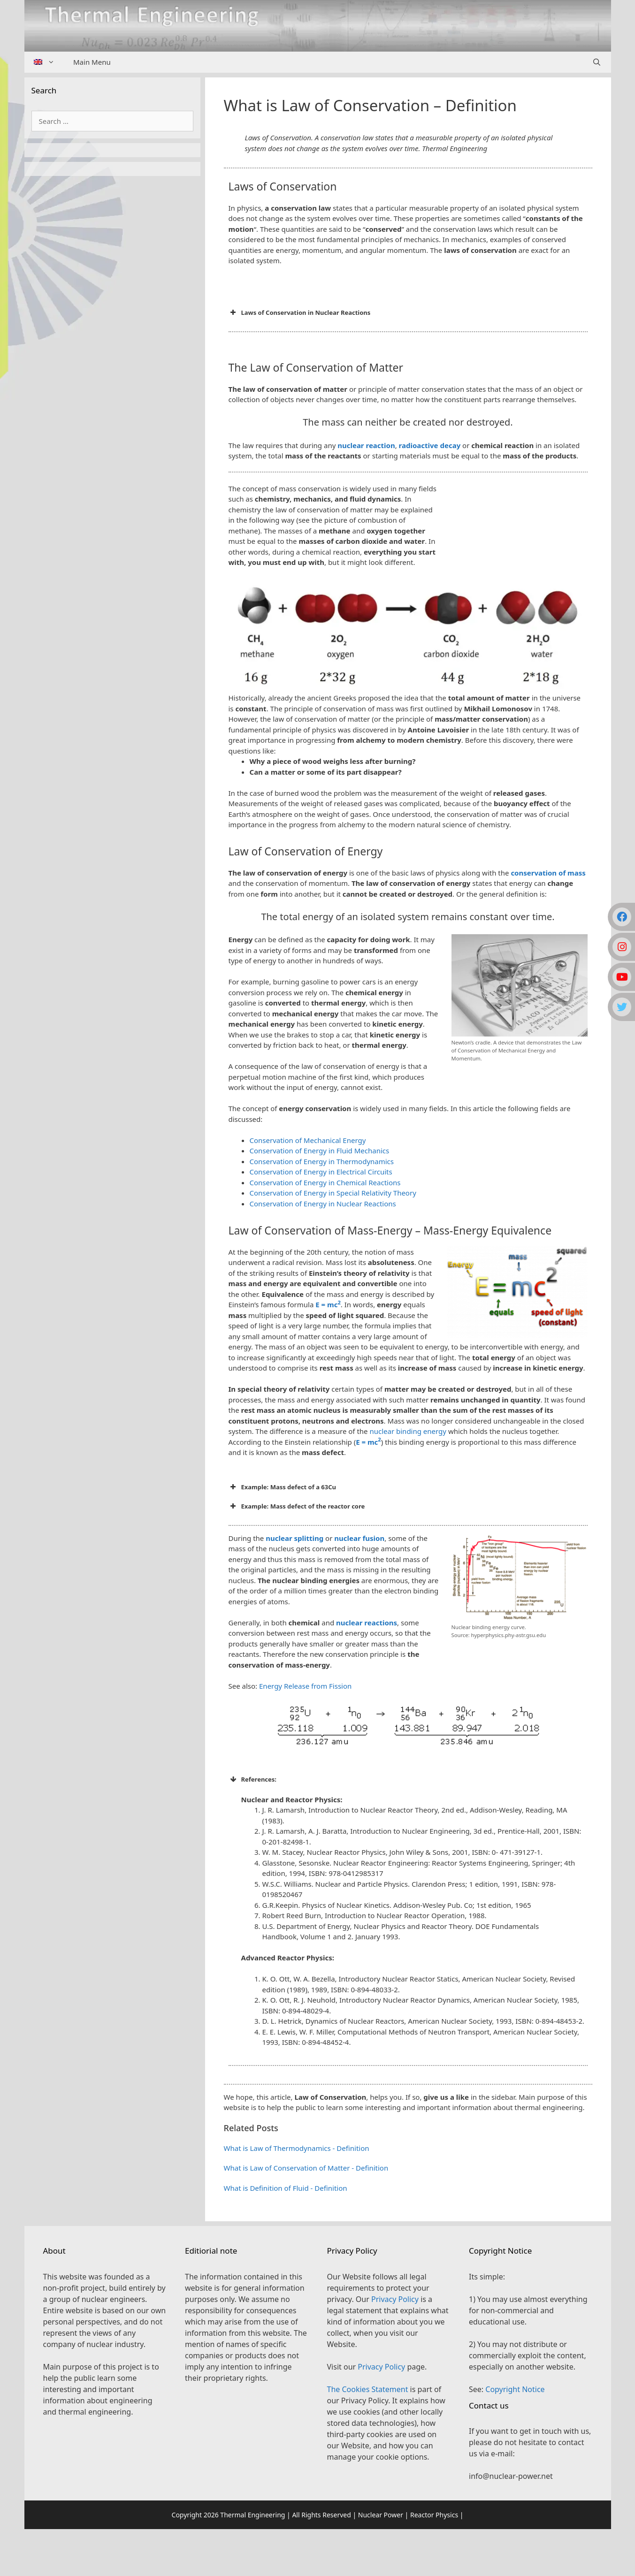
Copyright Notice (514, 2389)
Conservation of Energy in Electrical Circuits (321, 1171)
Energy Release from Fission (305, 1686)
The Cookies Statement (367, 2389)
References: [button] (253, 1779)
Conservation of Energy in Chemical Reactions (325, 1182)
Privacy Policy (395, 2299)
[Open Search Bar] (597, 62)
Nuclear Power (380, 2514)
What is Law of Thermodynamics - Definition (296, 2148)
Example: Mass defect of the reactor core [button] (297, 1506)
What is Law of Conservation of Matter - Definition (306, 2167)
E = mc (328, 1304)
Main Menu (92, 62)
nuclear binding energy (407, 1431)
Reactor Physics (434, 2514)
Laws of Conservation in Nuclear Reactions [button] (300, 312)
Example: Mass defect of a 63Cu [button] (283, 1487)
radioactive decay (430, 445)
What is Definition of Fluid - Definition (285, 2188)
